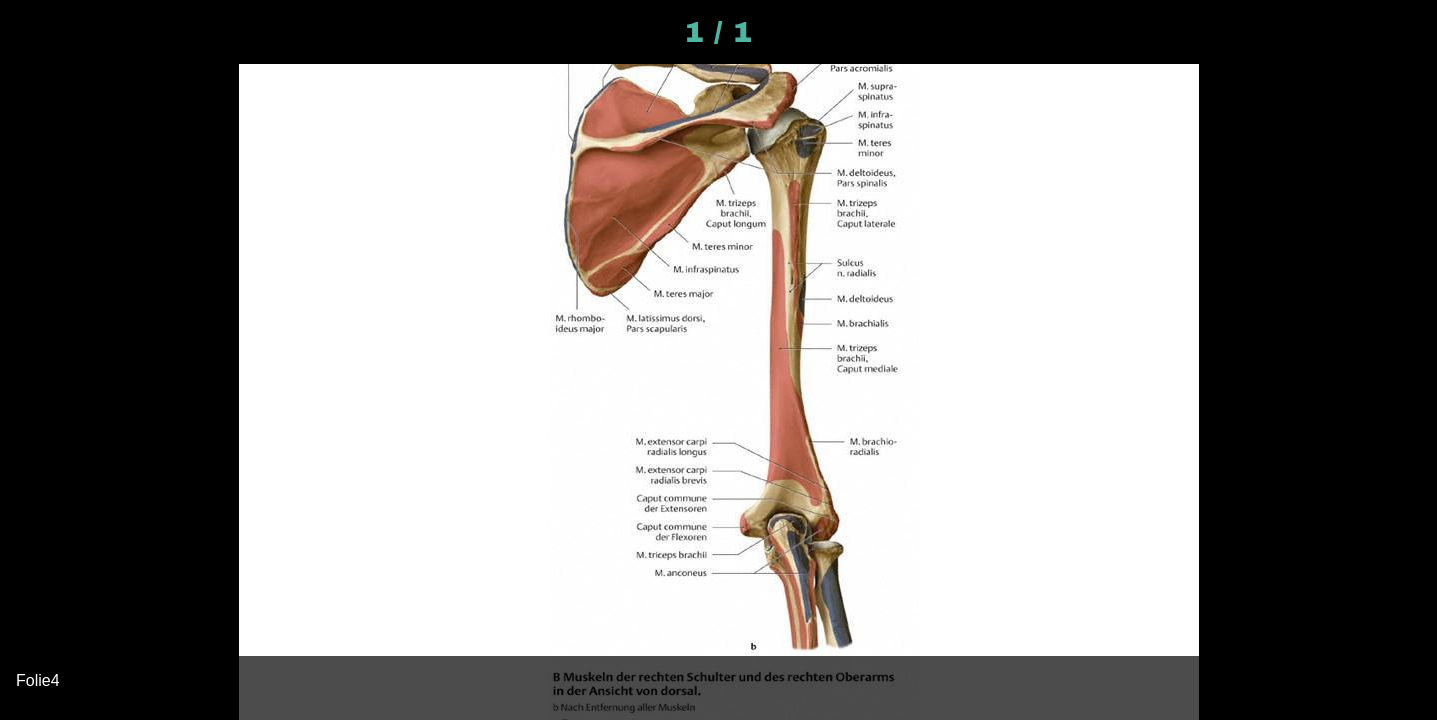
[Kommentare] (1385, 32)
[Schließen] (32, 32)
